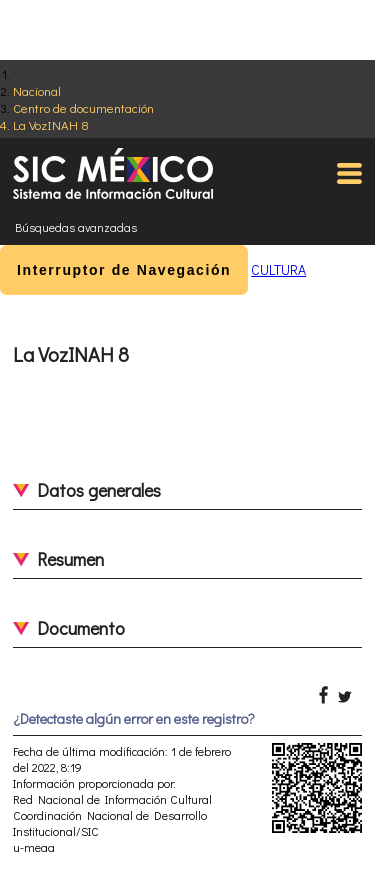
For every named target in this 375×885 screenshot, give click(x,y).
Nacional (37, 90)
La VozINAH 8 (51, 124)
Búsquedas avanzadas (76, 227)
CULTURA (278, 269)
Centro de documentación (83, 107)
